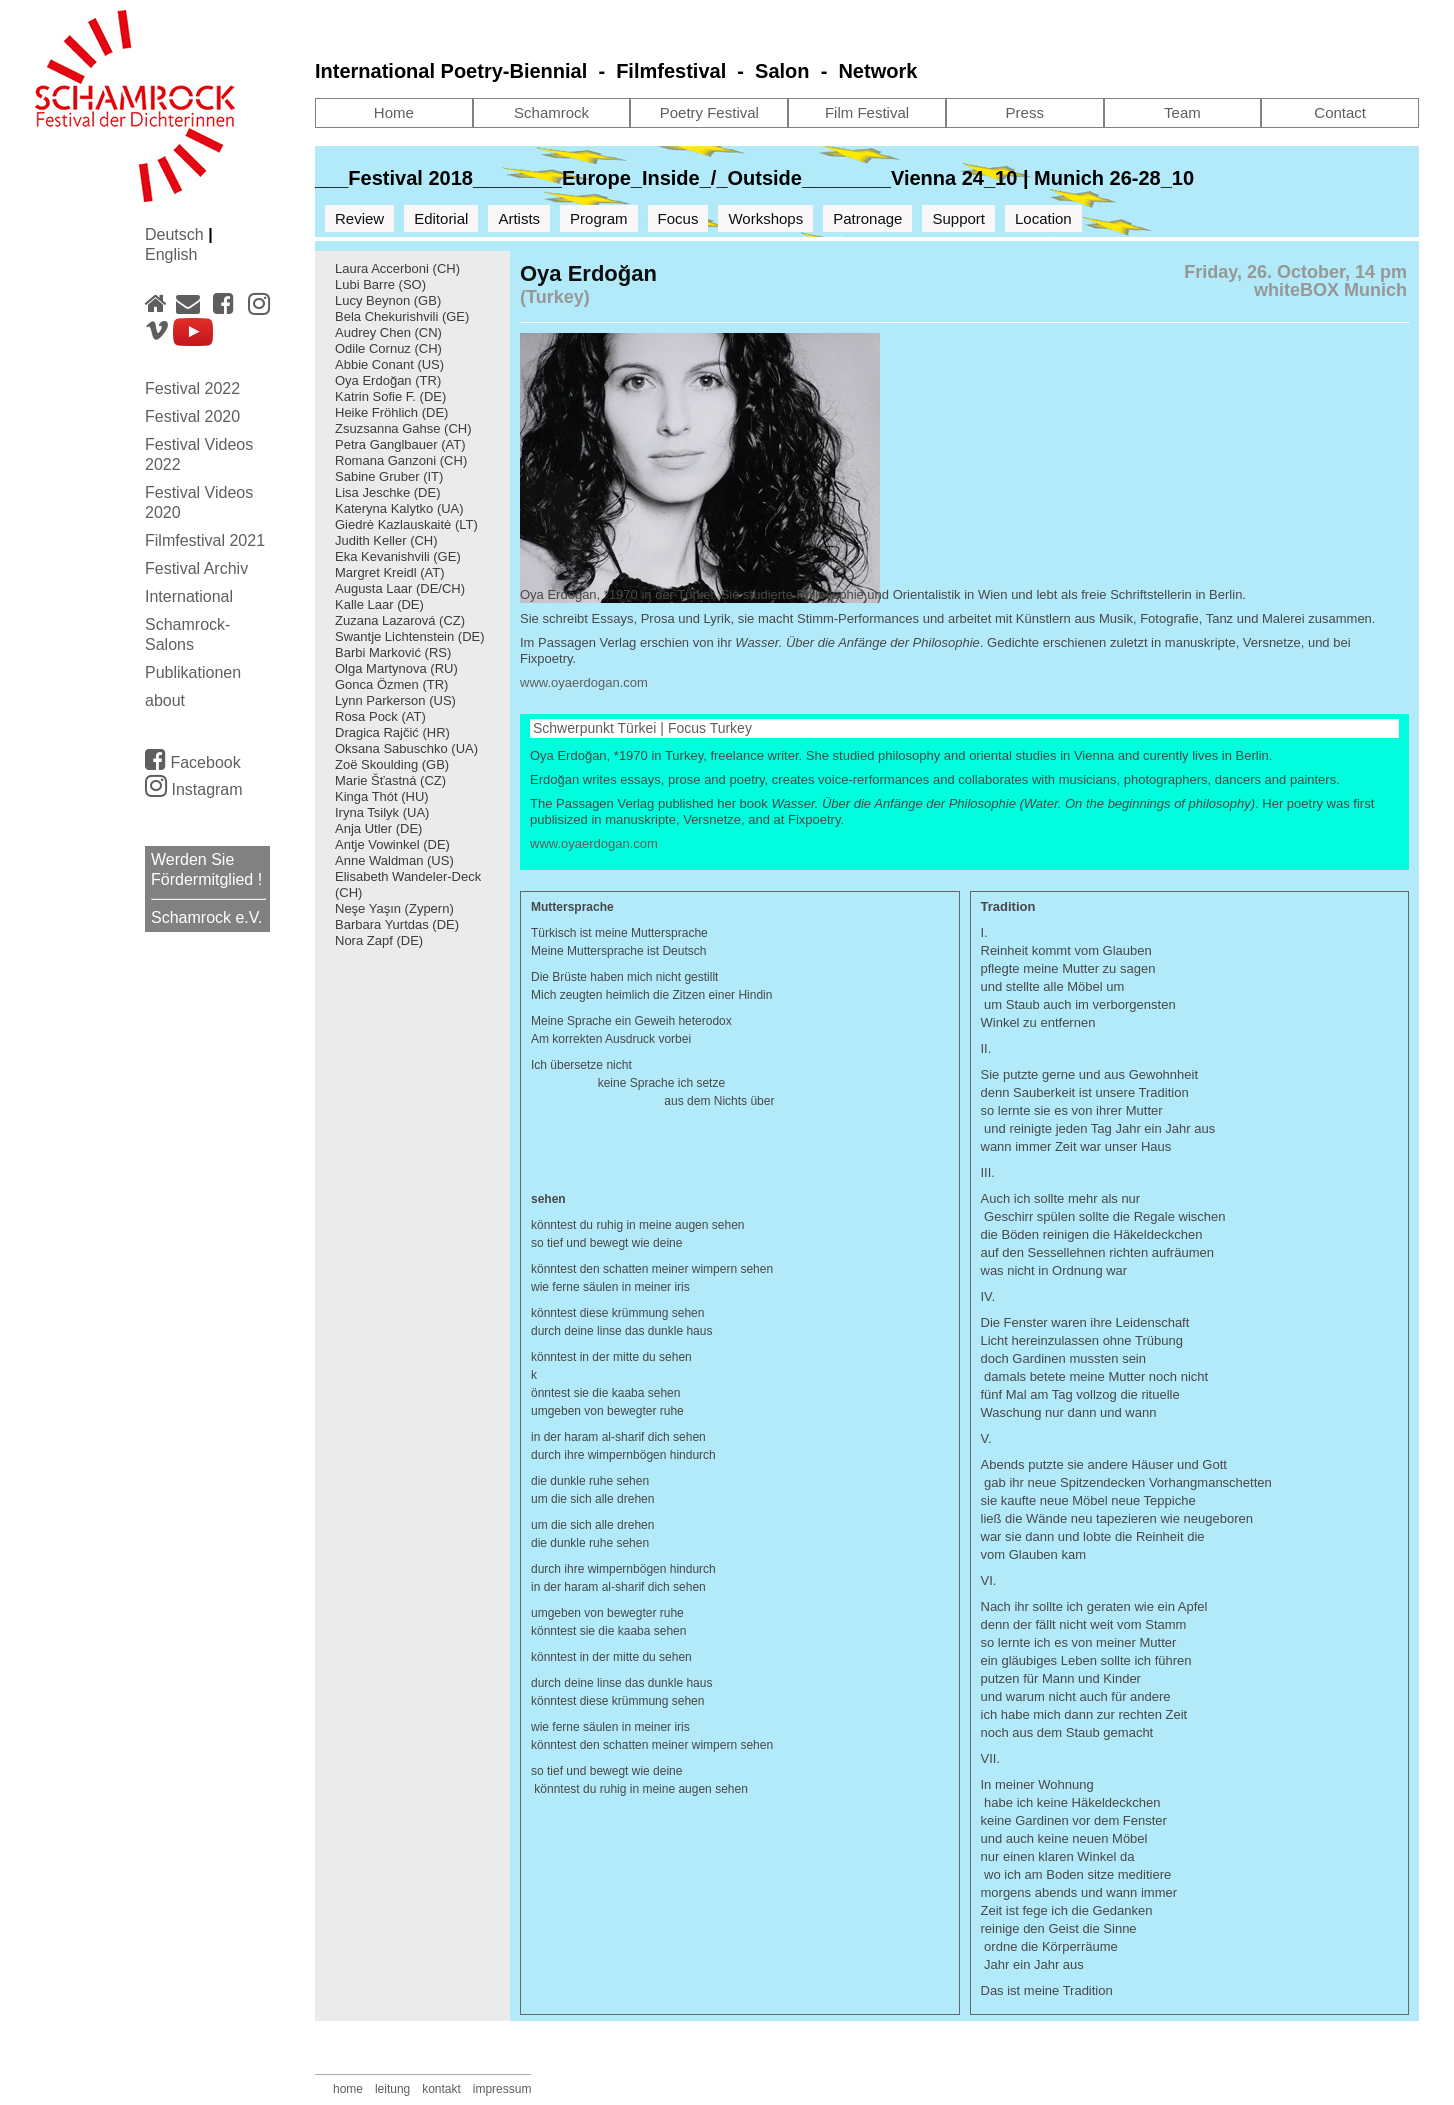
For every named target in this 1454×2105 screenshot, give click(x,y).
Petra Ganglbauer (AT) (400, 444)
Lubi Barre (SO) (380, 284)
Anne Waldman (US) (394, 860)
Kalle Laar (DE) (379, 604)
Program (599, 218)
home (348, 2089)
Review (359, 218)
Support (958, 218)
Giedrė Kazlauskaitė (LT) (406, 524)
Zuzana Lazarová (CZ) (400, 620)
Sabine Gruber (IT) (389, 476)
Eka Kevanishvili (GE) (398, 556)
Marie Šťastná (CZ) (390, 780)
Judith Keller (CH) (386, 540)
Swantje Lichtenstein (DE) (410, 636)
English (171, 254)
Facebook (193, 759)
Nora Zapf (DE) (379, 940)
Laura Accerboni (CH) (397, 268)
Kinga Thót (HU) (382, 796)
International (189, 596)
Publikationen (193, 672)
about (165, 700)
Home (394, 112)
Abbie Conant (374, 364)
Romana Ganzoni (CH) (401, 460)
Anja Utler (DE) (378, 828)
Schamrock (551, 112)
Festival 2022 (192, 388)
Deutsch (176, 234)
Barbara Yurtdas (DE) (397, 924)
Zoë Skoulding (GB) (392, 764)
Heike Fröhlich (376, 412)
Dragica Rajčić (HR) (392, 732)
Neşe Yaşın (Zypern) (394, 908)
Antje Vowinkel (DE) (392, 844)
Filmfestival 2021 (205, 540)
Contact (1340, 112)
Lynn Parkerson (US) (395, 700)
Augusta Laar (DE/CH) (400, 588)
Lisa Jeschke (372, 492)
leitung (392, 2089)
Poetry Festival (709, 112)
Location (1043, 218)
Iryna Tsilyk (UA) (382, 812)
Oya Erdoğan (373, 380)
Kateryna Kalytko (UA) (399, 508)
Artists (519, 218)
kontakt (441, 2089)
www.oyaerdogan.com (584, 682)
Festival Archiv (196, 568)
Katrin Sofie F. (375, 396)
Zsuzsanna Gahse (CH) (403, 428)
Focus (678, 218)
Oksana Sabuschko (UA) (406, 748)
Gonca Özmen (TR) (391, 684)
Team (1182, 112)
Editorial (441, 218)
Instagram (194, 789)
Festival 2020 (192, 416)
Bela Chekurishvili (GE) (402, 316)
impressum (502, 2089)
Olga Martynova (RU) (396, 668)
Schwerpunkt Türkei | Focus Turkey (642, 728)
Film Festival (867, 112)
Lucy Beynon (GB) (388, 300)
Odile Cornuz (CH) (388, 348)
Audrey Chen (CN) (388, 332)
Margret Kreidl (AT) (390, 572)
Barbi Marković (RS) (393, 652)
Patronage (867, 218)
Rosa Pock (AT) (380, 716)
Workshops (765, 218)
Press (1025, 112)
